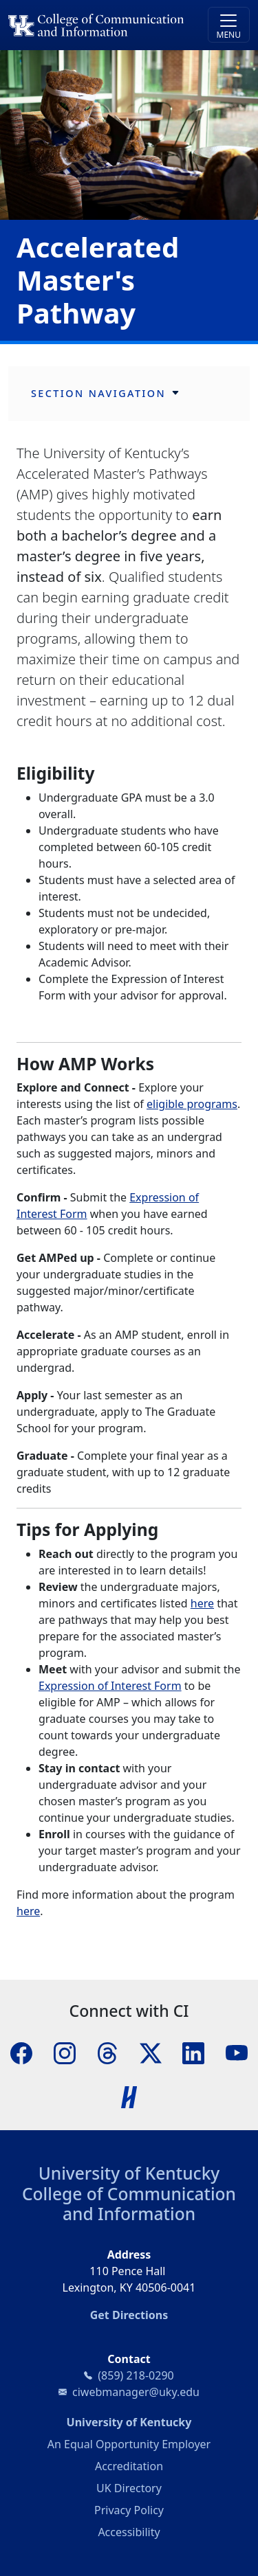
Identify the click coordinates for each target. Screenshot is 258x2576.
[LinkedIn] (193, 2052)
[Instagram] (65, 2052)
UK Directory (129, 2488)
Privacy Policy (129, 2510)
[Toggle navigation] (229, 25)
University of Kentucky (129, 2173)
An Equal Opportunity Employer (129, 2444)
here (202, 1603)
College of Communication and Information (129, 2203)
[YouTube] (237, 2052)
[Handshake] (129, 2096)
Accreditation (129, 2466)
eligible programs (192, 1103)
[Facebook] (21, 2052)
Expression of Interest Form (110, 1685)
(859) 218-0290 (135, 2375)
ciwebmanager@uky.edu (136, 2391)
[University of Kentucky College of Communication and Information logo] (98, 25)
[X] (151, 2052)
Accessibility (129, 2532)
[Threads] (107, 2052)
